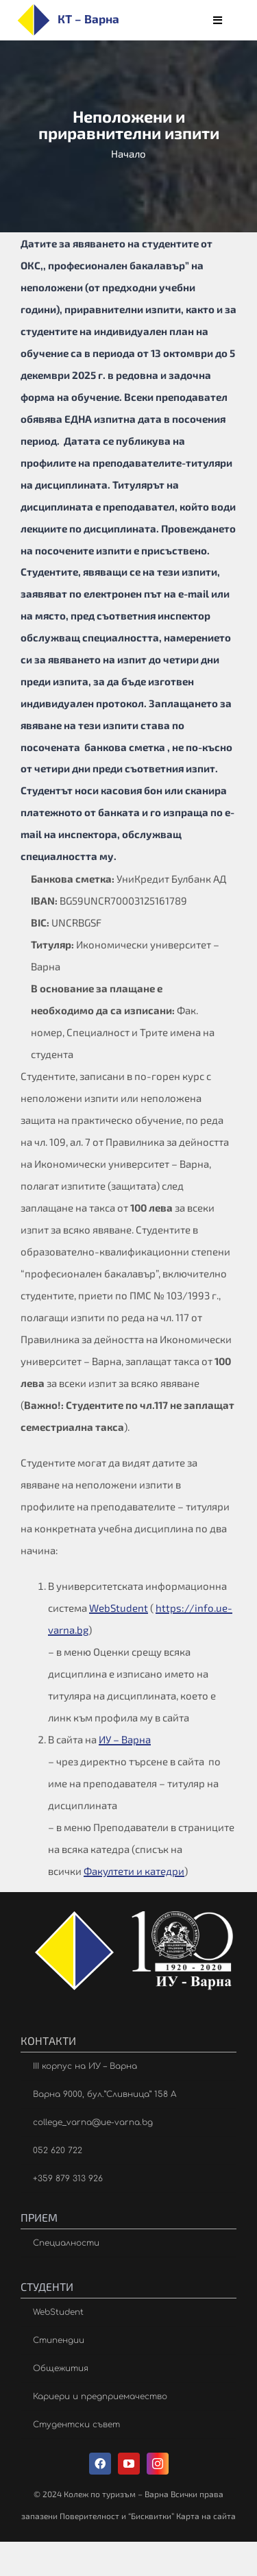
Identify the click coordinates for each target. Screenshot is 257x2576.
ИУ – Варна (125, 1739)
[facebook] (100, 2464)
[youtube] (129, 2464)
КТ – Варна (88, 18)
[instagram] (158, 2464)
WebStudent (118, 1608)
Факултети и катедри (134, 1871)
